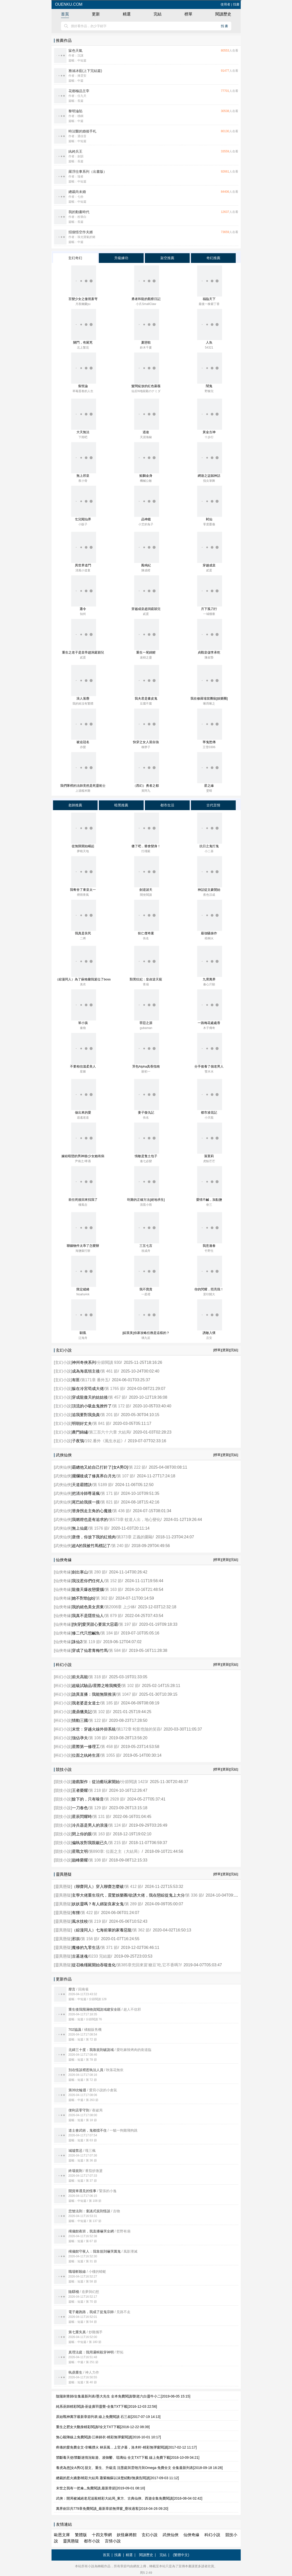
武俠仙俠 (63, 1467)
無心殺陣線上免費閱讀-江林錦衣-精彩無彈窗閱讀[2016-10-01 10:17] (108, 2437)
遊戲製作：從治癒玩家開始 (96, 1782)
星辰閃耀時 (82, 1816)
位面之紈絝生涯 (86, 1755)
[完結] (234, 1350)
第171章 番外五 (95, 1380)
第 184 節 (109, 1633)
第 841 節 (101, 1423)
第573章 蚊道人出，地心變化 (135, 1519)
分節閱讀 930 (109, 1362)
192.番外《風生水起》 (105, 1441)
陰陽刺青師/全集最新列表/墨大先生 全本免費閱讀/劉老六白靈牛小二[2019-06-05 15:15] (123, 2396)
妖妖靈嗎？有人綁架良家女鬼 (98, 1904)
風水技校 (80, 1921)
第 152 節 (113, 1581)
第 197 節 (127, 1624)
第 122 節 (97, 1720)
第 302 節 (104, 1598)
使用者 (225, 4)
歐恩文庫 (62, 2535)
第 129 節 (97, 1808)
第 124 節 (117, 1825)
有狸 (76, 1913)
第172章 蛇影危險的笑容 (139, 1729)
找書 (236, 4)
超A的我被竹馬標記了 (91, 1546)
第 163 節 (113, 1589)
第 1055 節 (110, 1755)
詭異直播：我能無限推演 (94, 1694)
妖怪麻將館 (127, 2535)
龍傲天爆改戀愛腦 (88, 1589)
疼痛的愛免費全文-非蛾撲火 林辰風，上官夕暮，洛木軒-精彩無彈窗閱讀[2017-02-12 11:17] (126, 2447)
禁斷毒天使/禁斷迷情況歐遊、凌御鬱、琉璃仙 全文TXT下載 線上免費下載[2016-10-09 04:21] (127, 2457)
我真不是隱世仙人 (88, 1616)
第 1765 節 (114, 1388)
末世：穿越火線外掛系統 (94, 1729)
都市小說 (92, 2541)
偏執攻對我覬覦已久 (90, 1843)
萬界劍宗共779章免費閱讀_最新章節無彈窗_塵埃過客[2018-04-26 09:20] (112, 2509)
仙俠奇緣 (63, 1572)
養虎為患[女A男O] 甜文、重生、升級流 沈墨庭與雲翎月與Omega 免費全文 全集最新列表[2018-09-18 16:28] (139, 2468)
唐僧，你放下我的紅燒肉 (94, 1537)
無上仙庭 (80, 1528)
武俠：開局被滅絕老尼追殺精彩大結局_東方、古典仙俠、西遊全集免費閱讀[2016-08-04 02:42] (129, 2498)
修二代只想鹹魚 (86, 1633)
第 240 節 (120, 1546)
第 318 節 (97, 1677)
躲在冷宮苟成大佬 (88, 1388)
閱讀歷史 (223, 14)
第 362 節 (141, 1930)
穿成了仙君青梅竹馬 (90, 1650)
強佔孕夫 (80, 1738)
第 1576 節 (98, 1528)
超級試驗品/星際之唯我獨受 (96, 1685)
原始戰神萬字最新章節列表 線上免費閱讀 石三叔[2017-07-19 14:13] (108, 2417)
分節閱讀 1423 (134, 1782)
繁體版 (81, 2535)
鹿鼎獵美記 (82, 1712)
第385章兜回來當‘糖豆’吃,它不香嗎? (148, 1965)
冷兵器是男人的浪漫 (90, 1825)
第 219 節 (97, 1921)
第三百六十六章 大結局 (109, 1432)
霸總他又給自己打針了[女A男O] (100, 1467)
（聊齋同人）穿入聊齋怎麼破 (98, 1886)
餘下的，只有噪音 (88, 1799)
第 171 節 (109, 1493)
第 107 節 (125, 1476)
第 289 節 (133, 1904)
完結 (158, 14)
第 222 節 (137, 1467)
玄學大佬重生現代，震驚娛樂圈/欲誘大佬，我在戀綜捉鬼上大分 (128, 1895)
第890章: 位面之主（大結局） (115, 1851)
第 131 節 (101, 1816)
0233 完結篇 (100, 1956)
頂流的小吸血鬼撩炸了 (92, 1406)
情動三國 (80, 1720)
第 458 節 (109, 1746)
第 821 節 (109, 1502)
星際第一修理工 (86, 1746)
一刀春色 (80, 1808)
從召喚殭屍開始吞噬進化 (94, 1965)
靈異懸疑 (63, 1886)
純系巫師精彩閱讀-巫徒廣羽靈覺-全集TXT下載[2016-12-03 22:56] (106, 2406)
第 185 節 (109, 1703)
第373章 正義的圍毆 (135, 1537)
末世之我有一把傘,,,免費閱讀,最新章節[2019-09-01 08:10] (100, 2488)
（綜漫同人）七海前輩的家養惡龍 (102, 1930)
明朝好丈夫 (82, 1423)
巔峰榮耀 (80, 1860)
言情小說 (113, 2541)
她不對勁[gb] (83, 1598)
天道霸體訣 (82, 1485)
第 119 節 (91, 1642)
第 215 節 (117, 1843)
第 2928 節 (114, 1799)
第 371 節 (109, 1947)
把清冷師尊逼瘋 (86, 1493)
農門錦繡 (80, 1432)
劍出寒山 (80, 1572)
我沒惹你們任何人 (88, 1581)
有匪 (76, 1380)
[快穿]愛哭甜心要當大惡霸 (95, 1624)
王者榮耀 (80, 1790)
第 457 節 (117, 1397)
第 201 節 (109, 1415)
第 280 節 (97, 1572)
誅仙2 (77, 1642)
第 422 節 (89, 1913)
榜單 (188, 14)
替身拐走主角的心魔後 (92, 1511)
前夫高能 (80, 1677)
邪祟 (76, 1939)
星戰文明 (80, 1851)
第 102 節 (130, 1685)
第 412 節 (133, 1886)
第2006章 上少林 (120, 1607)
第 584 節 (117, 1650)
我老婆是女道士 (86, 1703)
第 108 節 (97, 1738)
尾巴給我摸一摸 (86, 1502)
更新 (96, 14)
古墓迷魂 (80, 1956)
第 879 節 (113, 1616)
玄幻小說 (63, 1362)
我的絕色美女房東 (88, 1607)
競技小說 (63, 1782)
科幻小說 (63, 1677)
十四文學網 (102, 2535)
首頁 (65, 14)
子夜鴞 (78, 1441)
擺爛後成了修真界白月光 (94, 1476)
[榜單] (217, 1350)
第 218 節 (97, 1790)
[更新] (226, 1350)
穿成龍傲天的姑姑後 (90, 1397)
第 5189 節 (102, 1485)
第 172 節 (121, 1406)
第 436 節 (121, 1511)
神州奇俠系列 (84, 1362)
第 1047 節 (126, 1694)
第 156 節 (89, 1939)
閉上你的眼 (82, 1834)
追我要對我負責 (86, 1415)
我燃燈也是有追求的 (90, 1519)
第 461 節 (109, 1371)
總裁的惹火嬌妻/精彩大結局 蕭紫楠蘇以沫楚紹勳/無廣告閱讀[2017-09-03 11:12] (117, 2478)
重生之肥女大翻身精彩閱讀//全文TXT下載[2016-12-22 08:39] (103, 2427)
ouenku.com (68, 4)
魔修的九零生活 (86, 1947)
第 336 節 (194, 1895)
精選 (127, 14)
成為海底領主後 (86, 1371)
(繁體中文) (181, 2555)
